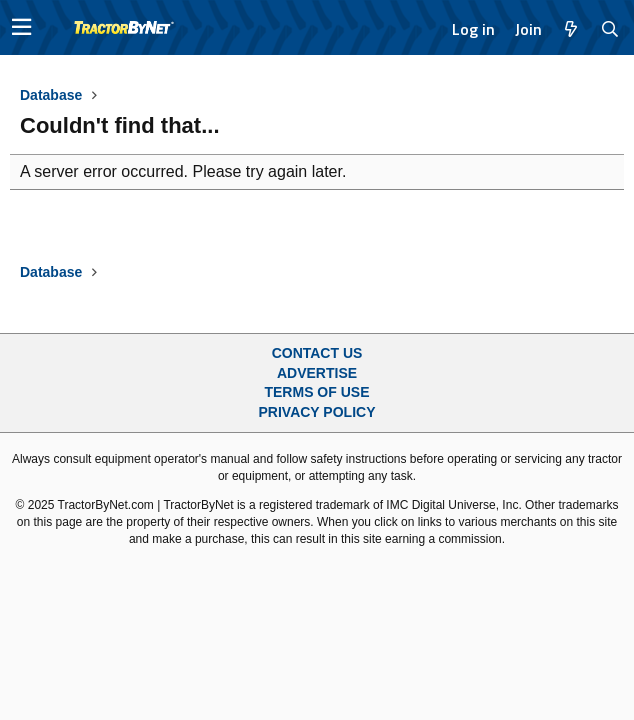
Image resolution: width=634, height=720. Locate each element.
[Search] (610, 29)
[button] (21, 27)
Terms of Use (316, 392)
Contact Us (317, 353)
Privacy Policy (317, 412)
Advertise (317, 373)
